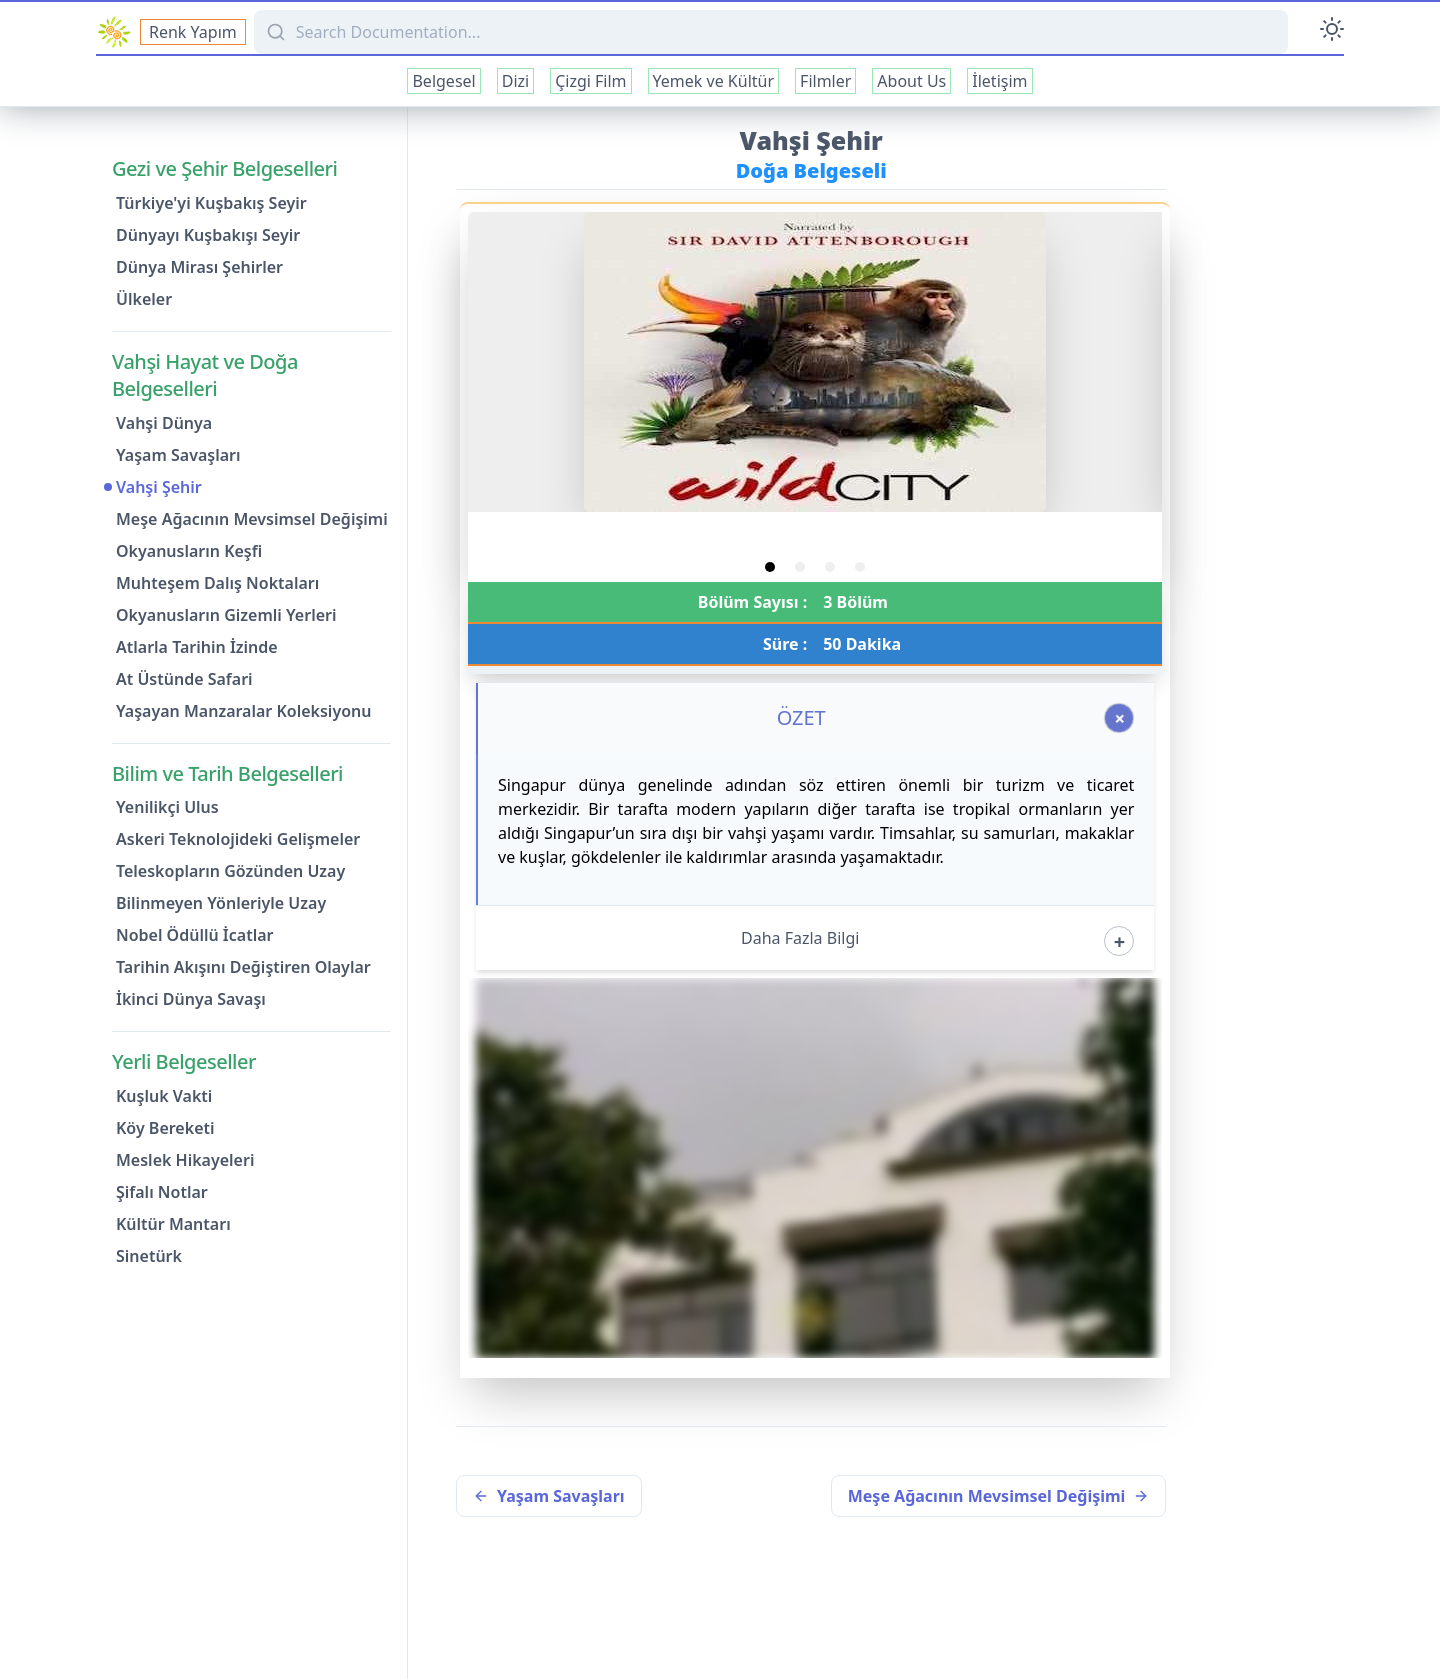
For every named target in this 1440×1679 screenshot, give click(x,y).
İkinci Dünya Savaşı (191, 999)
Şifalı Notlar (162, 1192)
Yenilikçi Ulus (167, 807)
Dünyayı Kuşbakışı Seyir (208, 235)
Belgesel (443, 81)
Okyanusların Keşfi (189, 551)
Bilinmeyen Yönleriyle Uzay (221, 903)
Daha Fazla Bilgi (800, 938)
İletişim (999, 81)
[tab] (770, 567)
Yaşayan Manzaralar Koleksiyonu (243, 711)
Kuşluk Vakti (164, 1096)
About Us (911, 81)
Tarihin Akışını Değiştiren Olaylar (243, 967)
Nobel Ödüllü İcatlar (195, 935)
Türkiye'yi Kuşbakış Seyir (211, 203)
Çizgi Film (590, 81)
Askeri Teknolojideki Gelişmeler (238, 839)
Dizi (515, 81)
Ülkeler (144, 299)
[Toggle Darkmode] (1332, 32)
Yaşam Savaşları (178, 455)
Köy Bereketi (165, 1128)
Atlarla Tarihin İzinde (197, 647)
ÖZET (801, 717)
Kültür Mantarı (173, 1224)
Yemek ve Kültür (713, 81)
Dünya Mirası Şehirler (199, 267)
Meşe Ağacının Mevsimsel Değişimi (252, 519)
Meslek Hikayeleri (185, 1160)
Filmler (825, 81)
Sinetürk (149, 1256)
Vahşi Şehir (159, 487)
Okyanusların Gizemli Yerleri (226, 615)
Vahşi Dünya (164, 423)
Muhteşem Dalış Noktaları (217, 583)
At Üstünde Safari (184, 679)
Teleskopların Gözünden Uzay (230, 871)
